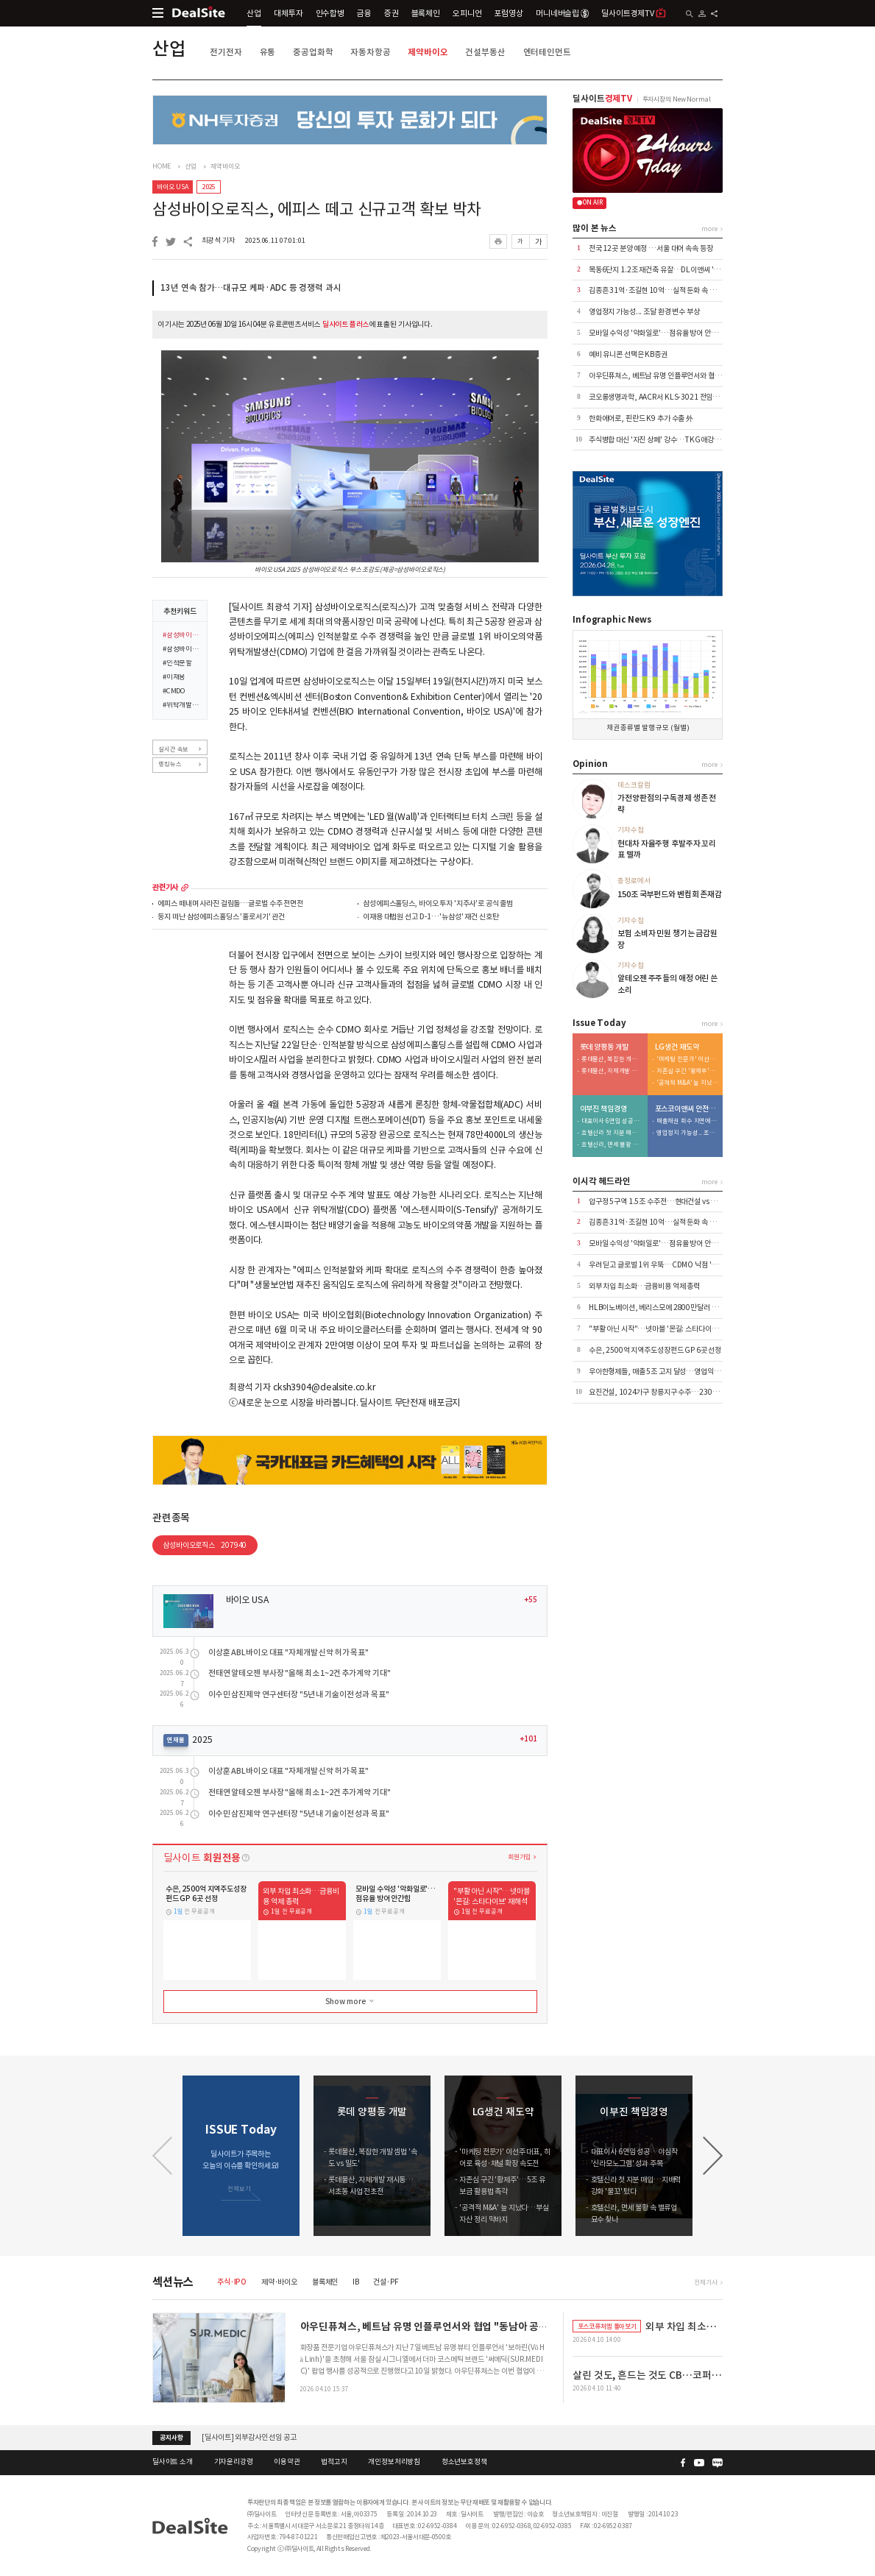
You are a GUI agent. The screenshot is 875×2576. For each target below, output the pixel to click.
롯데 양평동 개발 (604, 1047)
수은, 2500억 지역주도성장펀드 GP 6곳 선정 (655, 1350)
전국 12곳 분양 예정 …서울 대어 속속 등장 (651, 248)
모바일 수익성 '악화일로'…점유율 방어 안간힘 (656, 333)
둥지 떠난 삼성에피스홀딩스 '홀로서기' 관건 (221, 917)
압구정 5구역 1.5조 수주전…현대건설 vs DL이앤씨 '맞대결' (677, 1201)
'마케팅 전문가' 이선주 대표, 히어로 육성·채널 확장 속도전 (687, 1059)
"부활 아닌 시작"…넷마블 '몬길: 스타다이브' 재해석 (665, 1329)
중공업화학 (313, 51)
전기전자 (225, 51)
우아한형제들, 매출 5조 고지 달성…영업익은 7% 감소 (668, 1371)
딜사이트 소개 (172, 2462)
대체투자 (288, 13)
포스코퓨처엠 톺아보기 (607, 2326)
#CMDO (174, 692)
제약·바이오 (279, 2282)
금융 (364, 13)
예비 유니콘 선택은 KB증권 (628, 354)
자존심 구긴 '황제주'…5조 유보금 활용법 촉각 (687, 1071)
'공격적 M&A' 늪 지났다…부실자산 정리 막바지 (687, 1083)
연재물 (176, 1740)
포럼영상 (508, 13)
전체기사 (705, 2282)
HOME (161, 166)
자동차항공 (370, 51)
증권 (391, 13)
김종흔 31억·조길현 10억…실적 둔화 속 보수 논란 (663, 290)
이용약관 (287, 2462)
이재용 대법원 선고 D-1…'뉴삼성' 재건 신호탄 (430, 917)
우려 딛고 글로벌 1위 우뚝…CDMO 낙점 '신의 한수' (665, 1265)
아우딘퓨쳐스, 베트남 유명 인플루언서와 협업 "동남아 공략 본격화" (686, 376)
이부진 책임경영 (603, 1109)
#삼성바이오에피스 (182, 650)
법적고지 (334, 2462)
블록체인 (425, 13)
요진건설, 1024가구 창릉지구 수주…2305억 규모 (663, 1392)
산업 (254, 13)
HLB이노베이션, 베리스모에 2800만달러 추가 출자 (664, 1307)
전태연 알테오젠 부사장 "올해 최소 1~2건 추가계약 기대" (299, 1673)
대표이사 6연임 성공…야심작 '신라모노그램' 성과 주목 (612, 1121)
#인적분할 (177, 664)
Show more (351, 2001)
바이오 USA (172, 187)
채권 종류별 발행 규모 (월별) (648, 727)
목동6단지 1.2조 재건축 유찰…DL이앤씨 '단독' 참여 (666, 270)
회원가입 (519, 1857)
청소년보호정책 (464, 2462)
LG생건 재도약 (677, 1047)
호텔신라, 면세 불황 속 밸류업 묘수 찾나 (612, 1145)
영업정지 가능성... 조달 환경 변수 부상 (644, 311)
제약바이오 (427, 51)
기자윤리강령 (233, 2462)
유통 (268, 51)
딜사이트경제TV (633, 12)
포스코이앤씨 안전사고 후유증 (686, 1109)
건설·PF (385, 2282)
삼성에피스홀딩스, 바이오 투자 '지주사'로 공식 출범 (438, 904)
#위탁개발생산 (182, 706)
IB (356, 2282)
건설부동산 (485, 51)
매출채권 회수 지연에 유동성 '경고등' (687, 1121)
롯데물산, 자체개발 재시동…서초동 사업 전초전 (612, 1071)
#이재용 (174, 678)
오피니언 (467, 13)
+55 (530, 1600)
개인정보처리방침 (394, 2462)
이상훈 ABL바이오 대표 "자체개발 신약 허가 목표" (288, 1653)
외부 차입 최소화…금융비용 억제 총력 (644, 1286)
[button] (713, 2156)
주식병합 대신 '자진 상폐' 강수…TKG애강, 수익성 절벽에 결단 (681, 440)
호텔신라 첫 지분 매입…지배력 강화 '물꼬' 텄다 (612, 1133)
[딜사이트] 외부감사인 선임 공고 (249, 2437)
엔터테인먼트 (547, 51)
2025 (209, 187)
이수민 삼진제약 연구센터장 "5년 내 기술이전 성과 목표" (298, 1695)
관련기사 (165, 887)
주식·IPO (232, 2282)
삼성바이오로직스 (205, 1545)
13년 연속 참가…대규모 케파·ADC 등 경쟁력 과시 (250, 288)
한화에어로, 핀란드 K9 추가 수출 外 (641, 418)
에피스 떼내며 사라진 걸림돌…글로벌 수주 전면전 (229, 904)
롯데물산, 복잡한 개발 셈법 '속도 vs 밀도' (612, 1059)
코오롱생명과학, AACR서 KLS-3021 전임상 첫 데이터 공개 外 (680, 397)
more (184, 887)
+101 (528, 1739)
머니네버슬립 (562, 13)
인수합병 (330, 13)
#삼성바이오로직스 (182, 636)
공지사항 (171, 2437)
